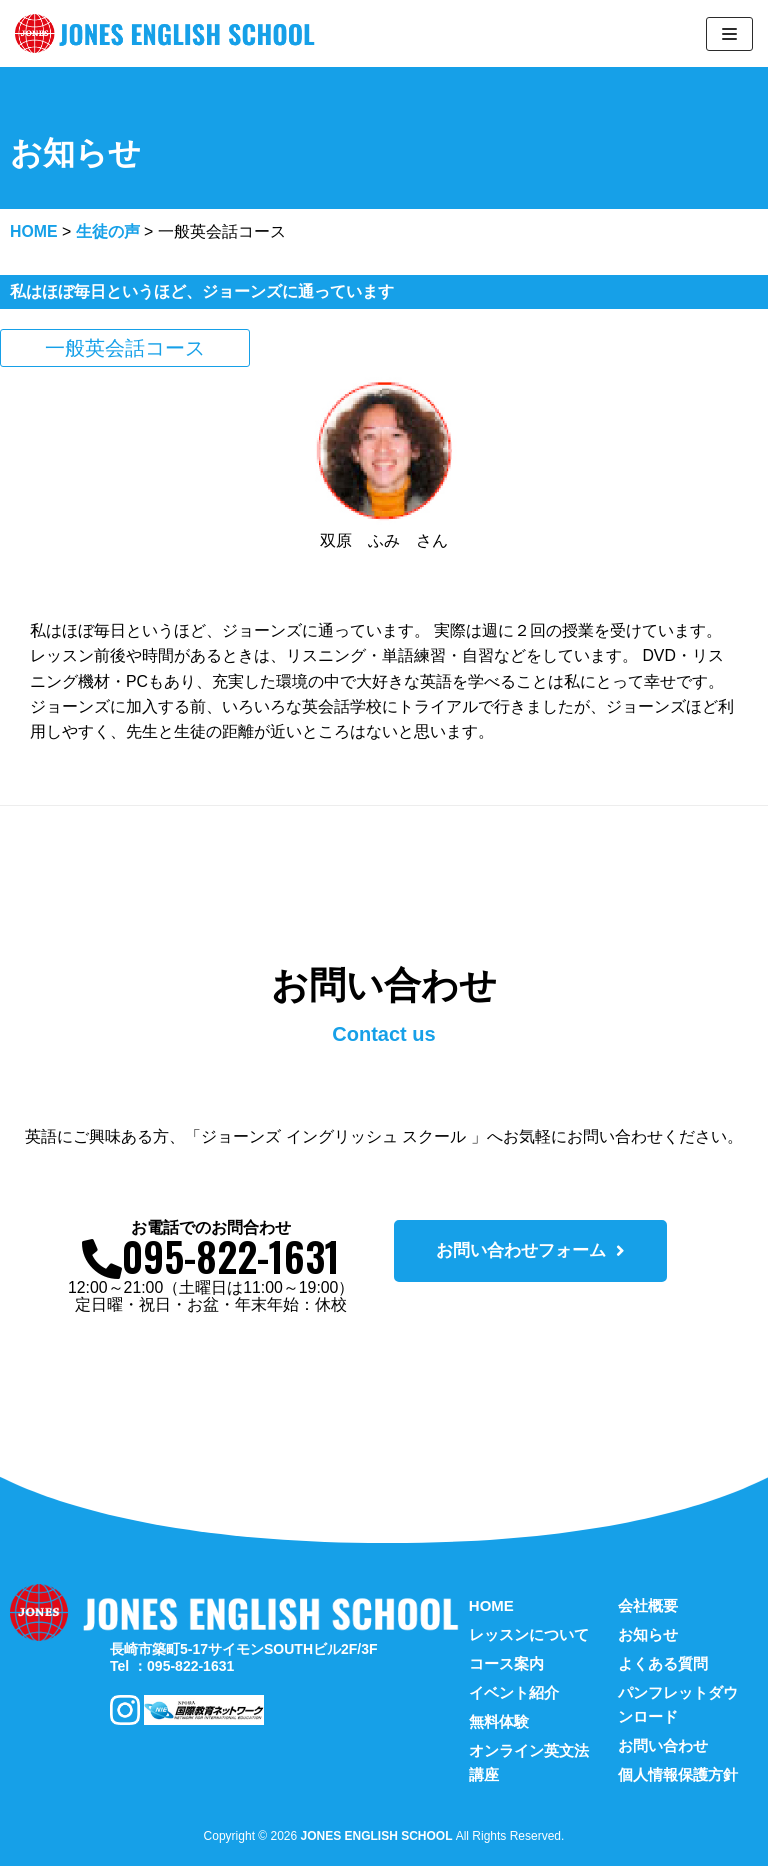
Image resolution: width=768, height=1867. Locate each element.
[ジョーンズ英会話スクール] (170, 33)
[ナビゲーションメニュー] (729, 34)
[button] (530, 1252)
